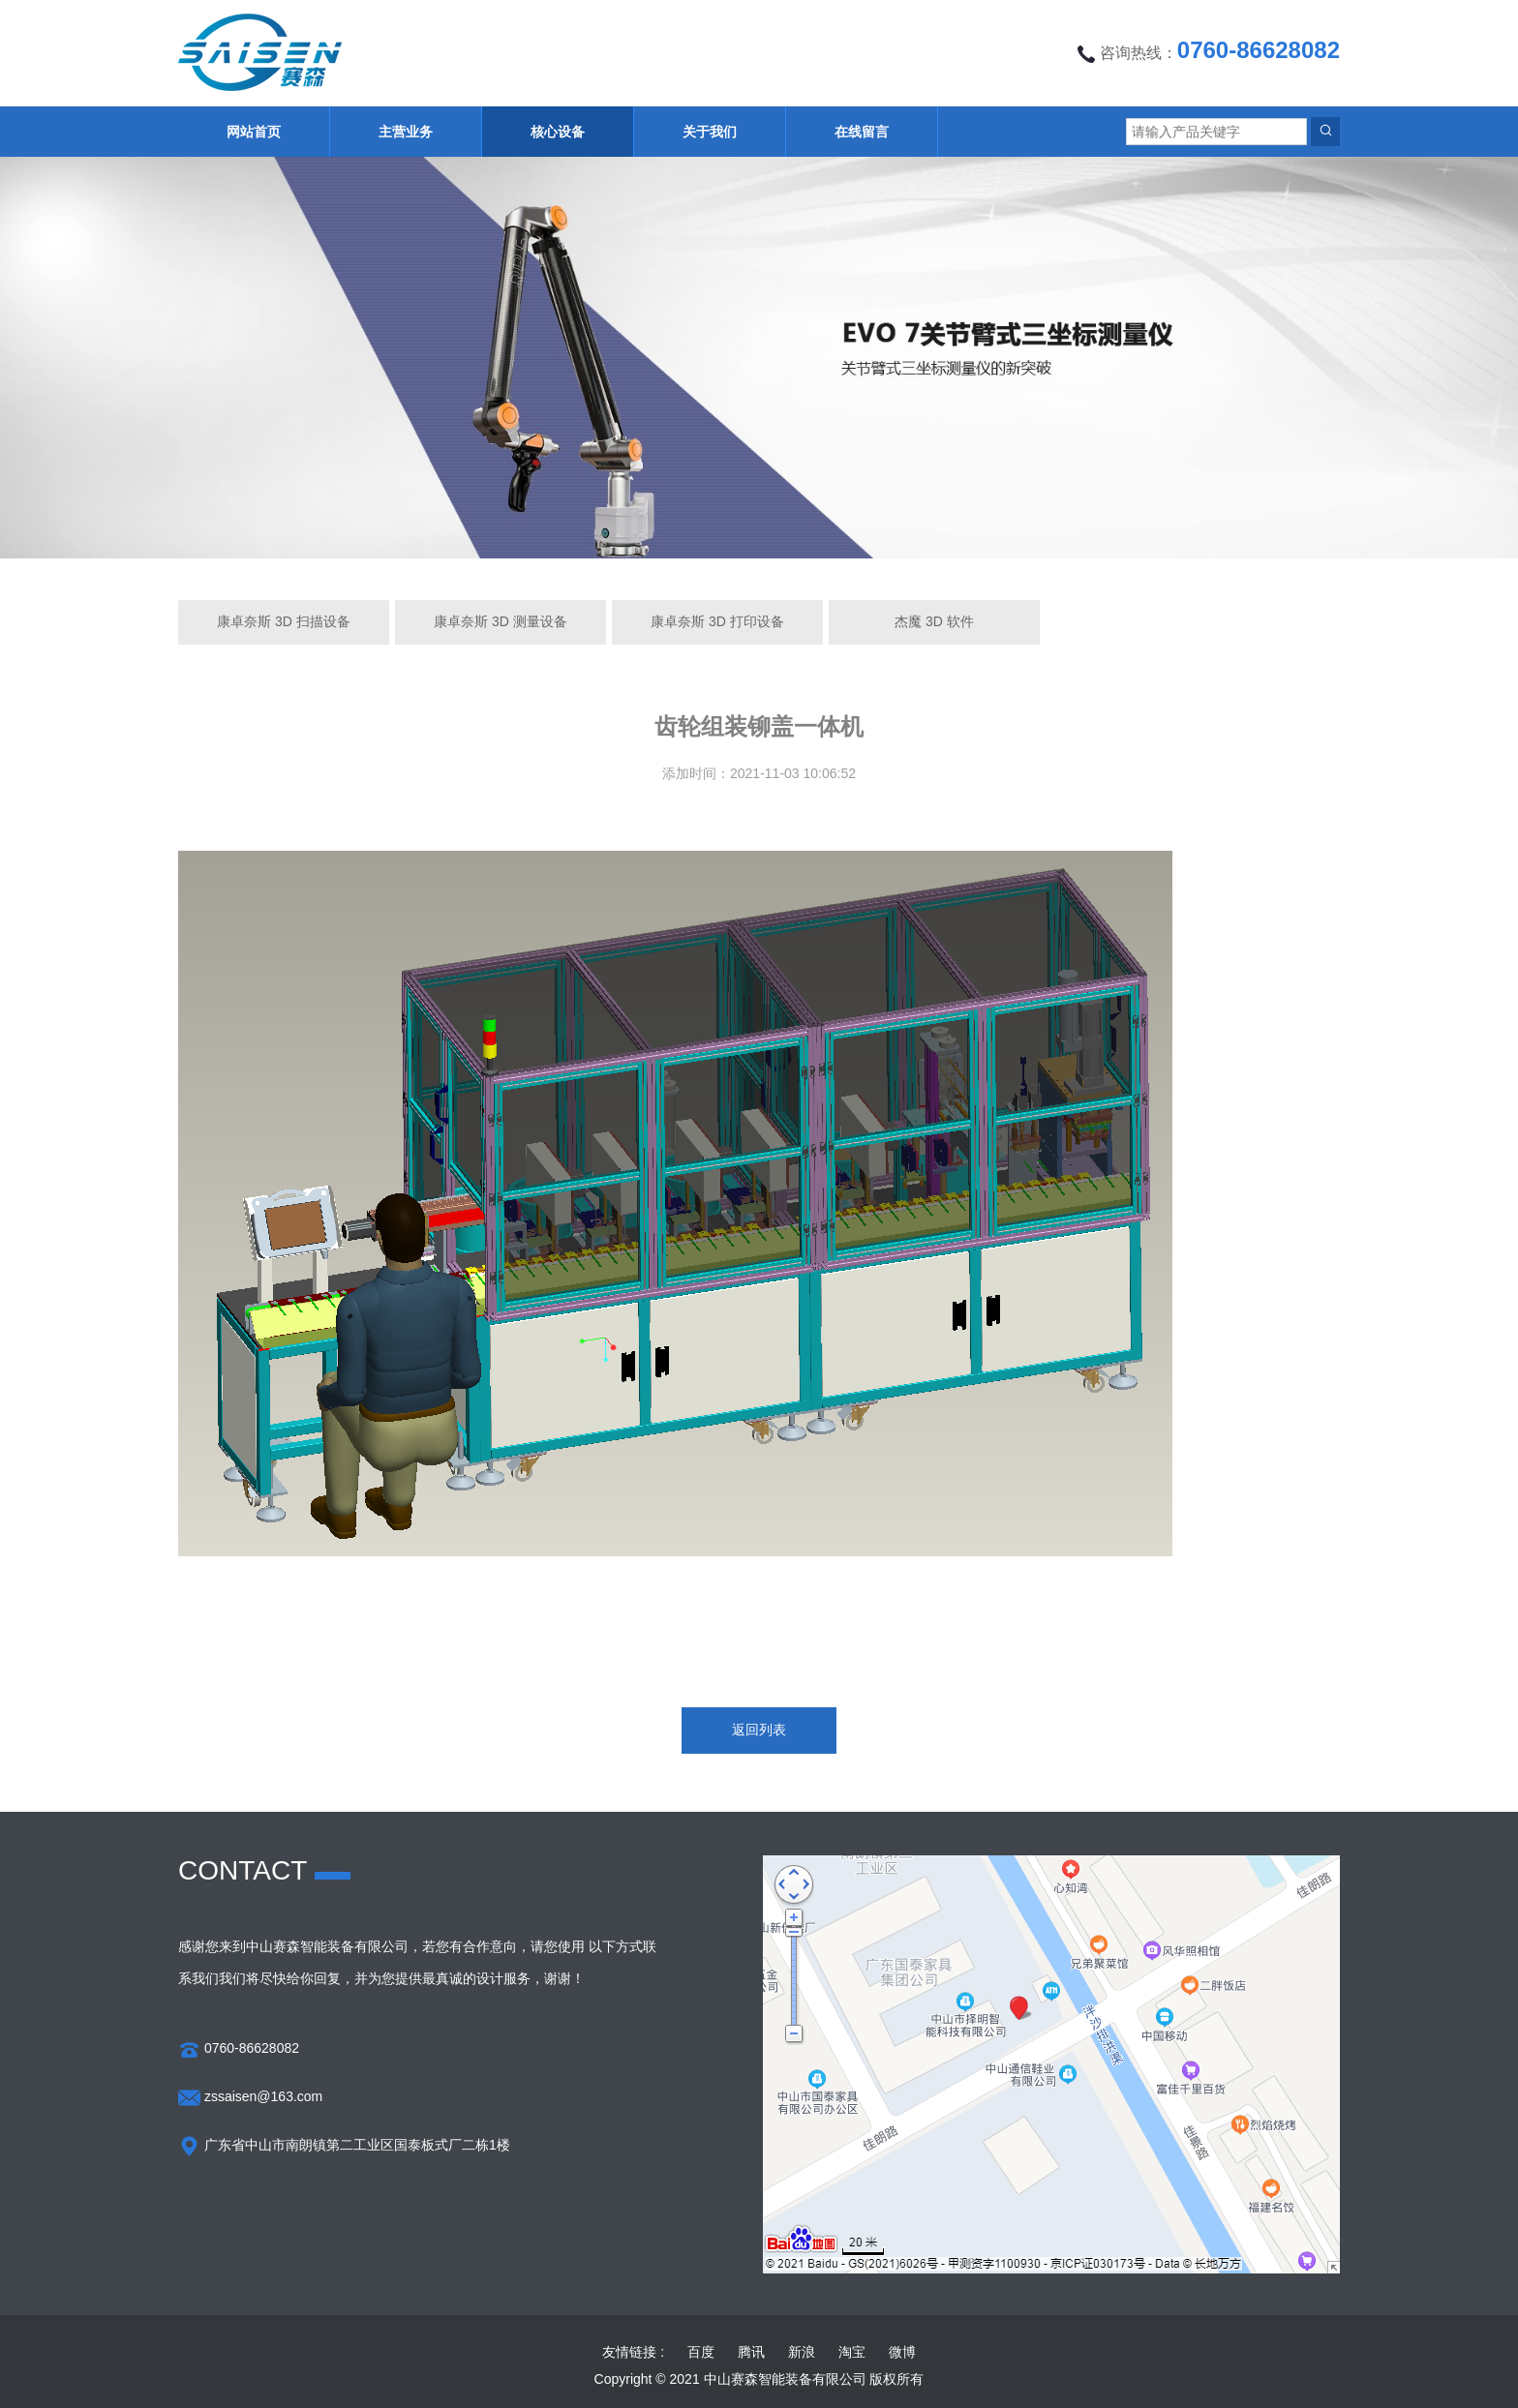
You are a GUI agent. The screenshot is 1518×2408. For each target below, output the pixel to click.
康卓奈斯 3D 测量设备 (500, 621)
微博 (902, 2352)
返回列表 (759, 1729)
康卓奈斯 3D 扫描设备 (283, 621)
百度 (700, 2352)
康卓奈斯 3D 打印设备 (717, 621)
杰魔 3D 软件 (934, 621)
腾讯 (751, 2352)
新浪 (801, 2352)
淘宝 (851, 2352)
